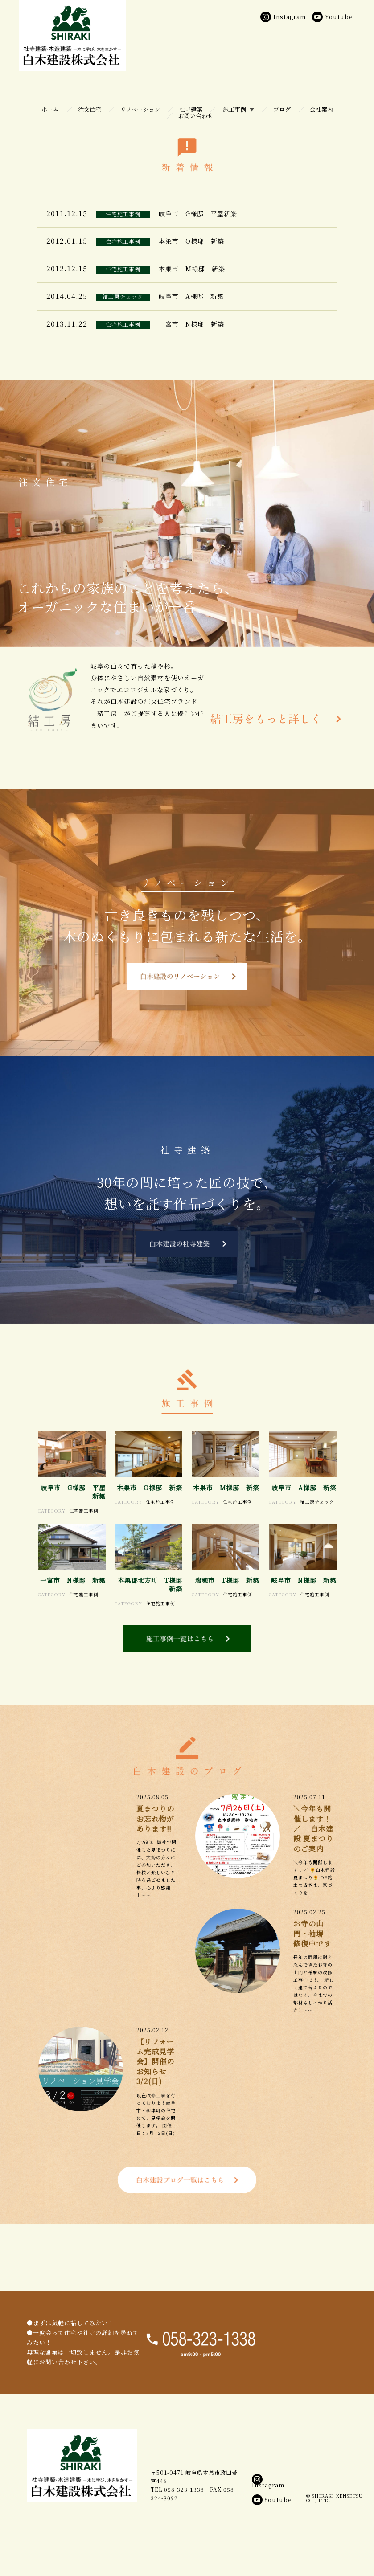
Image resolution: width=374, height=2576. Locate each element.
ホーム (50, 109)
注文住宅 (89, 109)
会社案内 (321, 109)
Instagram (268, 2520)
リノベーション (140, 109)
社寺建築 (190, 109)
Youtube (272, 2537)
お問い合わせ (195, 115)
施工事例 (234, 109)
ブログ (282, 109)
